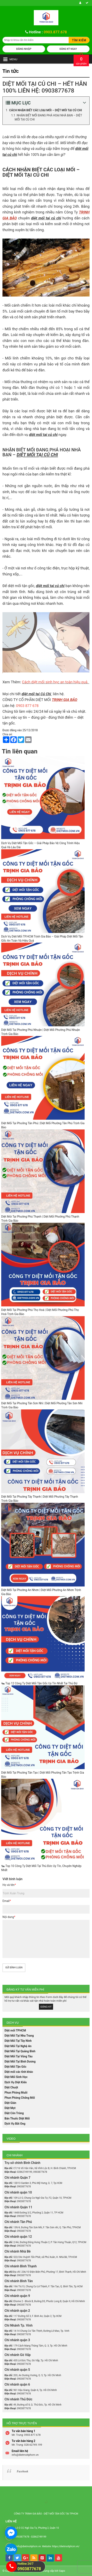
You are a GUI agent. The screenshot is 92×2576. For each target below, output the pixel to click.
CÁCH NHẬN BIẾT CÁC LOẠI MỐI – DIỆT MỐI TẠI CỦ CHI (45, 110)
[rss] (33, 2558)
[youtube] (58, 2557)
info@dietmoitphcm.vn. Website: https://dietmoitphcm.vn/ (48, 2546)
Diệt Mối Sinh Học (16, 2077)
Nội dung (8, 1917)
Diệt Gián (10, 2102)
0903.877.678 (55, 32)
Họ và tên (9, 1885)
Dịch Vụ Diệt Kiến (16, 2082)
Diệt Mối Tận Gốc (15, 2066)
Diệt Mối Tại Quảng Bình (20, 2051)
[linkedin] (50, 2558)
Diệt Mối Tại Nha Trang (19, 2035)
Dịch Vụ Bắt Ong (15, 2123)
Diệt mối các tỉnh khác (19, 2071)
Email (6, 1901)
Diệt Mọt (10, 2108)
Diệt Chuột (11, 2087)
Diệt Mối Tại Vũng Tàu (19, 2056)
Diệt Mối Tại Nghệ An (18, 2046)
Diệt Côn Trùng (14, 2113)
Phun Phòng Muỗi (16, 2092)
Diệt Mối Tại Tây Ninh (18, 2040)
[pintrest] (42, 2558)
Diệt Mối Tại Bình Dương (20, 2061)
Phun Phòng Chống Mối (20, 2097)
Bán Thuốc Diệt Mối (17, 2118)
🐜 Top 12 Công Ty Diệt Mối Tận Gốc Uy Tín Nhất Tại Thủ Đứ (39, 1683)
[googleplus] (25, 2557)
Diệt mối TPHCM (15, 2030)
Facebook (22, 2471)
